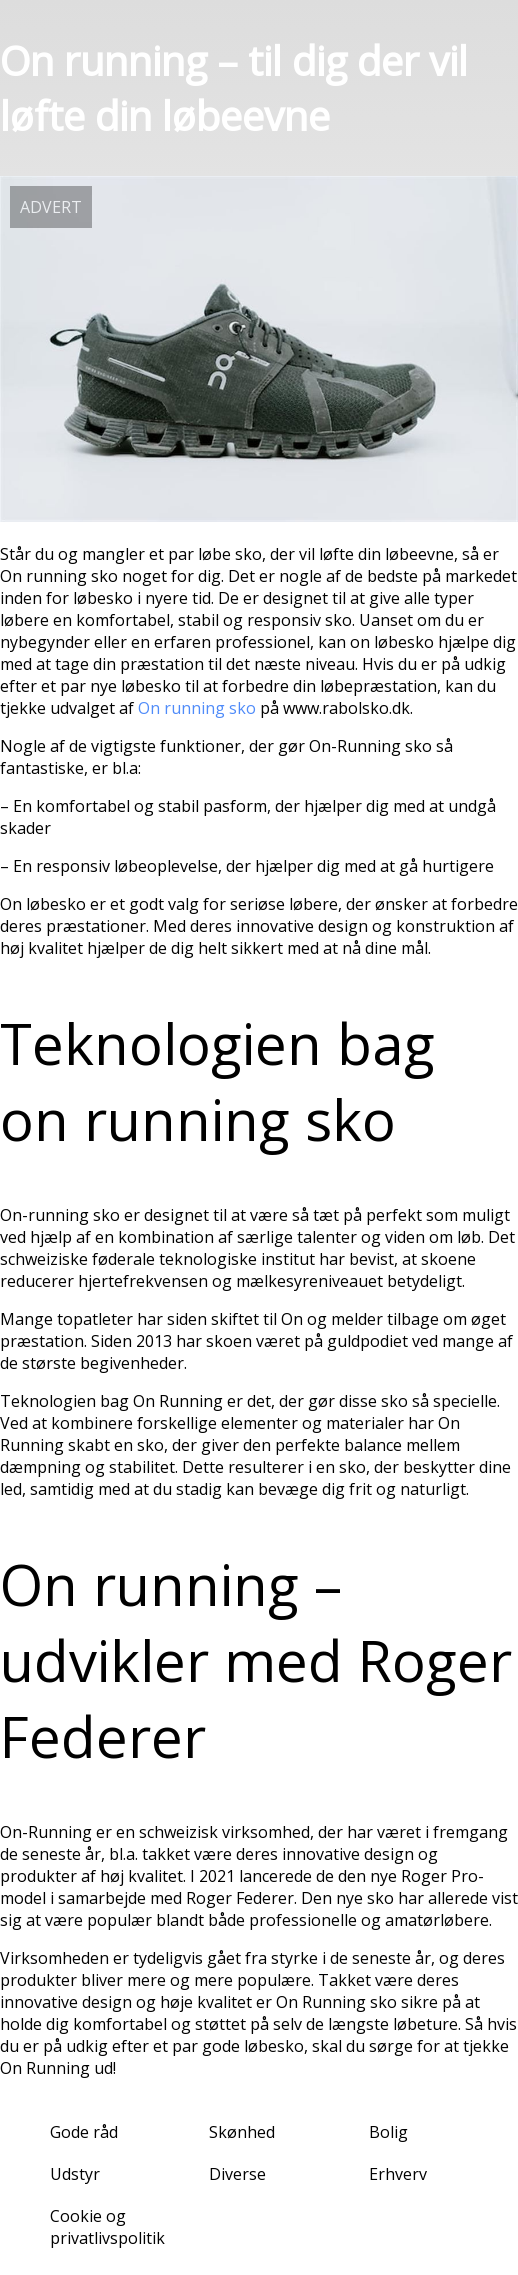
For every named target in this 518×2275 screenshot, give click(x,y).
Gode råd (84, 2132)
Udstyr (75, 2174)
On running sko (197, 708)
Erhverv (398, 2174)
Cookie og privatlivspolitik (107, 2227)
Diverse (237, 2174)
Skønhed (242, 2132)
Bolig (388, 2132)
